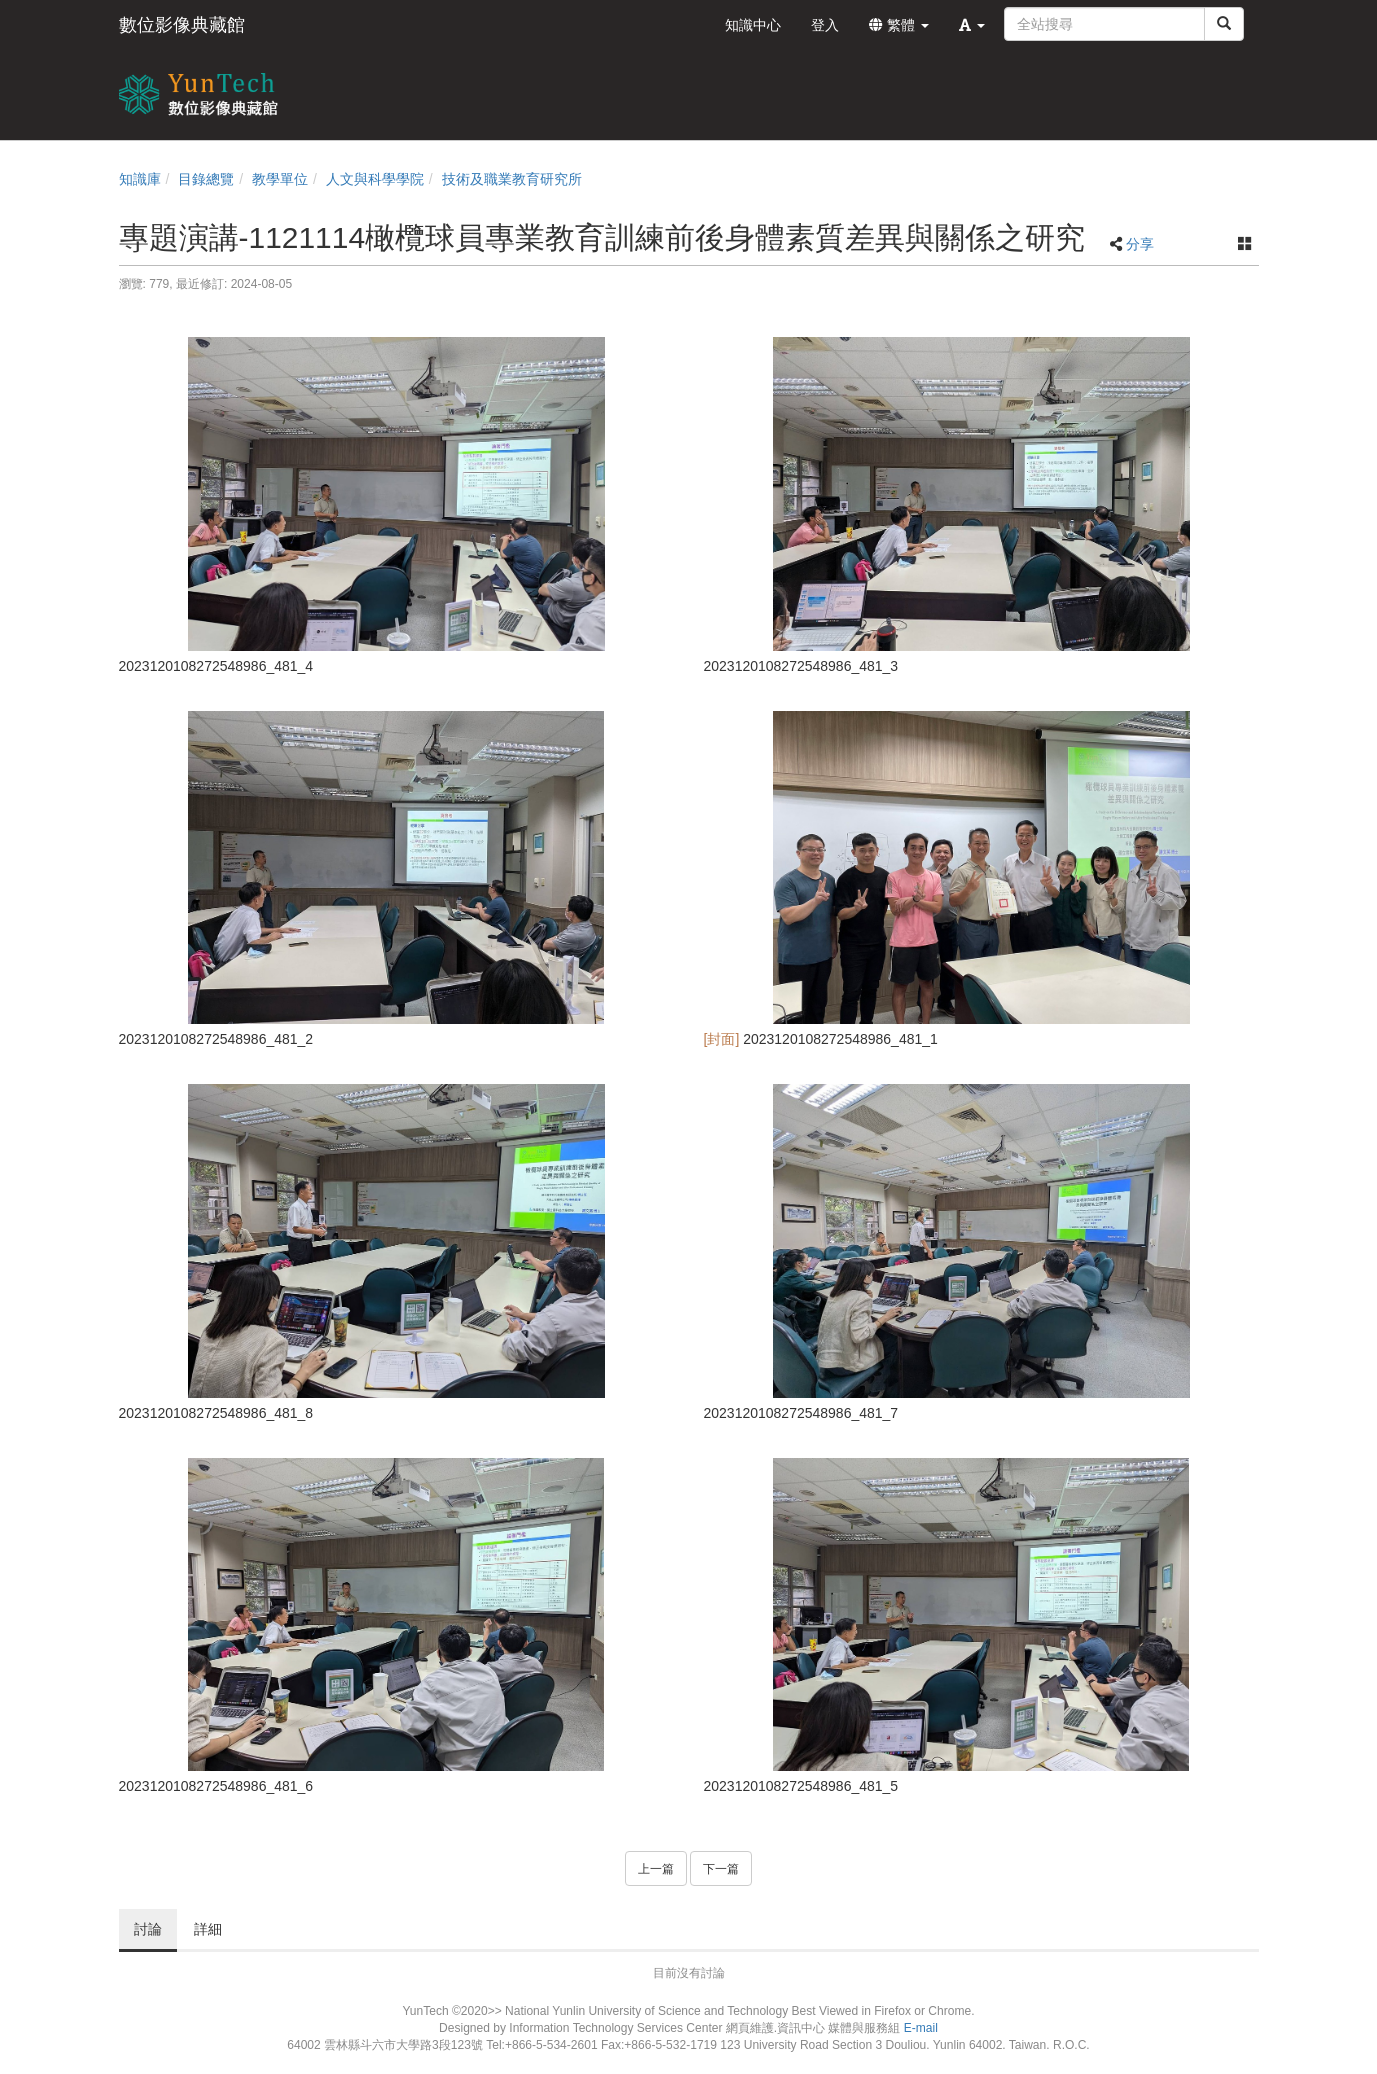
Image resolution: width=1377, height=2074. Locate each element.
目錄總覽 (206, 179)
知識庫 (140, 179)
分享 (1140, 244)
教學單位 (280, 179)
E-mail (921, 2028)
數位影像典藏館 (182, 25)
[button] (972, 25)
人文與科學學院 (375, 179)
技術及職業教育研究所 (512, 179)
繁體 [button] (899, 25)
